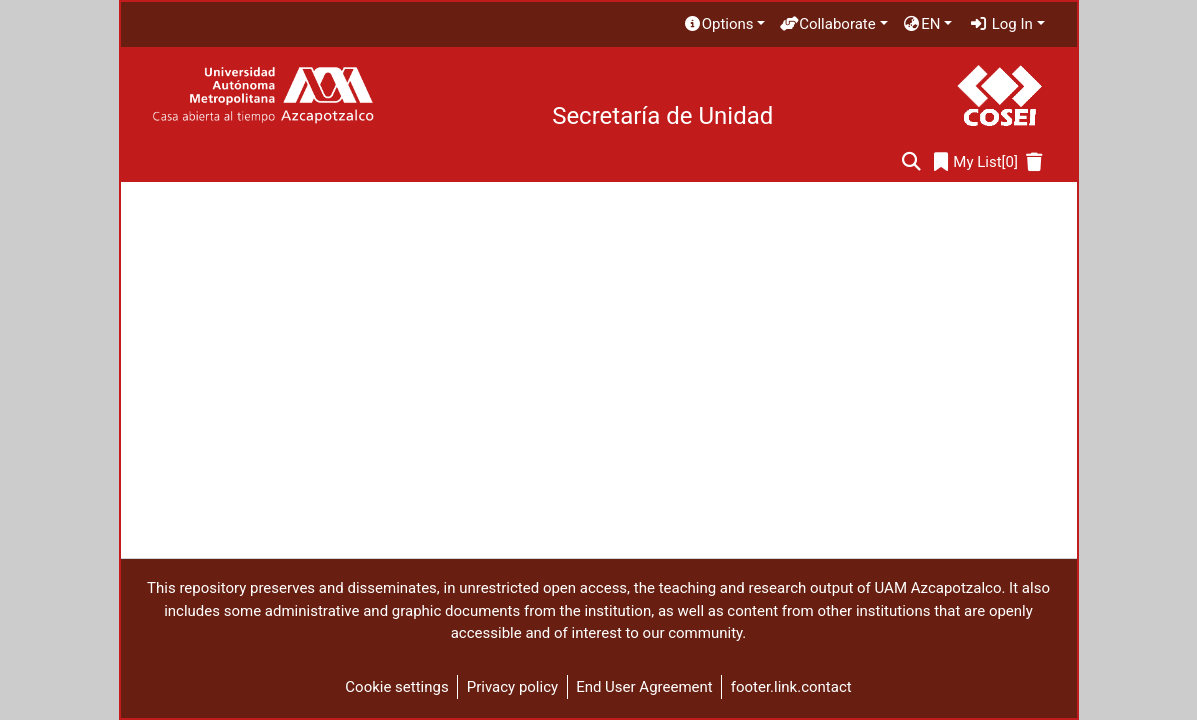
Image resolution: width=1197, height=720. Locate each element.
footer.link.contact (791, 687)
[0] (976, 162)
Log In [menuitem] (1001, 24)
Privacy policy (512, 687)
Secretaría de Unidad (662, 116)
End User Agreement (644, 687)
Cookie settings (396, 687)
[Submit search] (911, 162)
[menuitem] (724, 24)
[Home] (262, 95)
